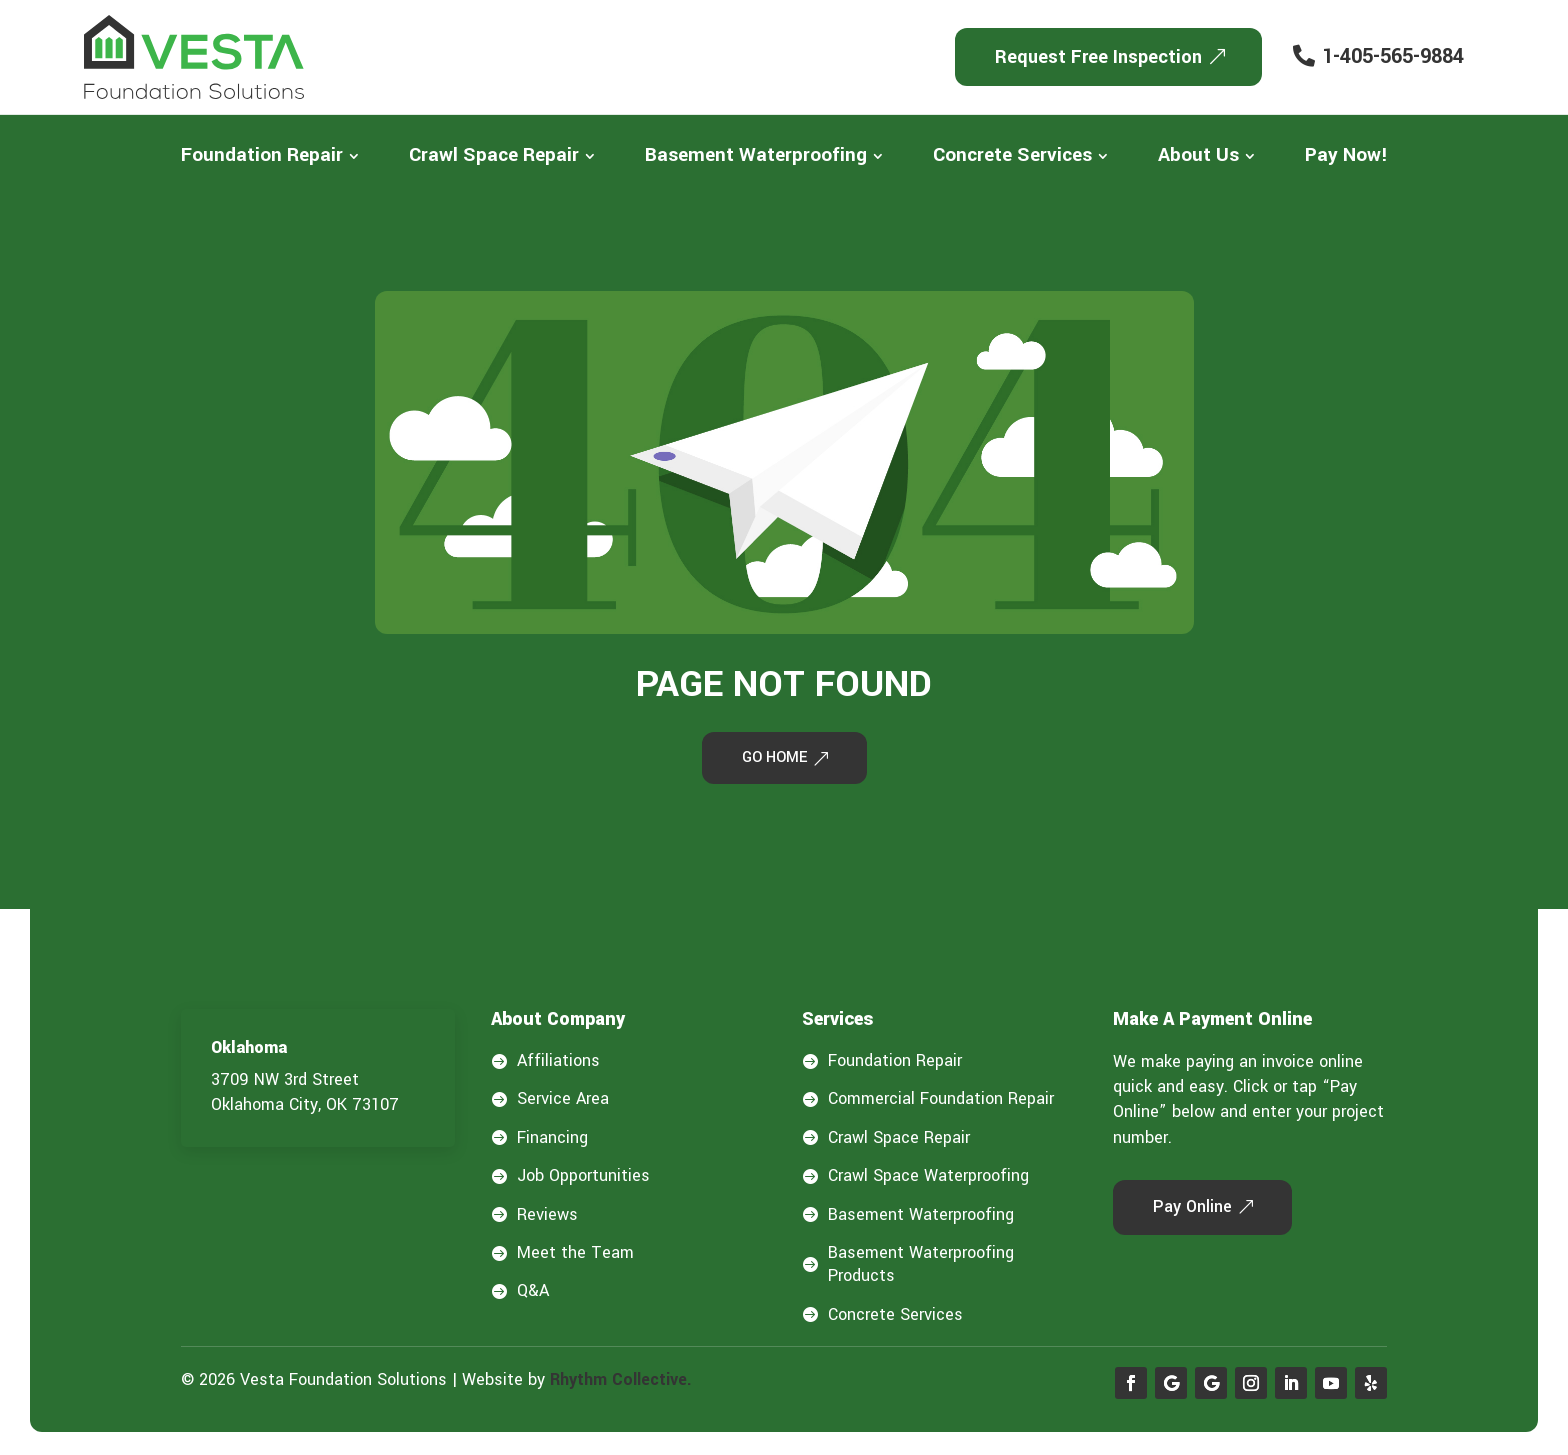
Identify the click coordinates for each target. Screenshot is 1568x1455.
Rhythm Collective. (621, 1382)
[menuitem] (270, 155)
